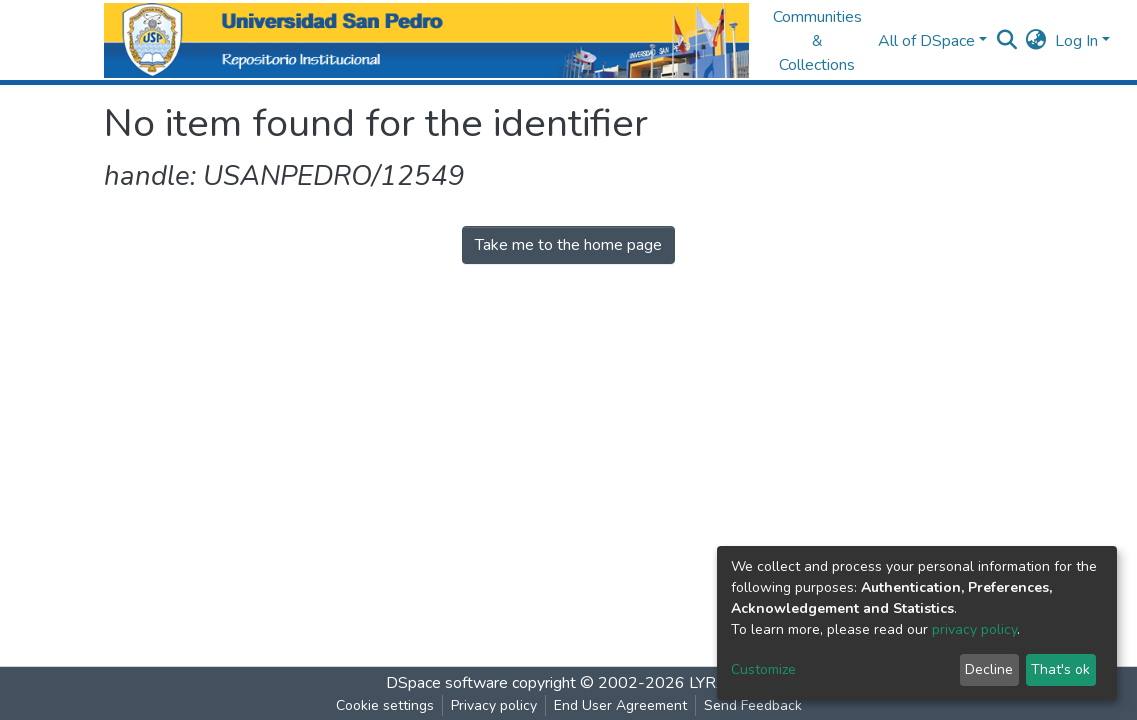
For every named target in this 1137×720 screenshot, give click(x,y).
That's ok (1060, 669)
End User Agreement (620, 705)
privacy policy (974, 629)
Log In (1076, 41)
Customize (763, 669)
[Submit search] (1007, 41)
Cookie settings (385, 705)
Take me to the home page (568, 245)
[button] (1036, 41)
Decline (989, 669)
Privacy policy (494, 705)
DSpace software (447, 683)
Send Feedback (753, 705)
